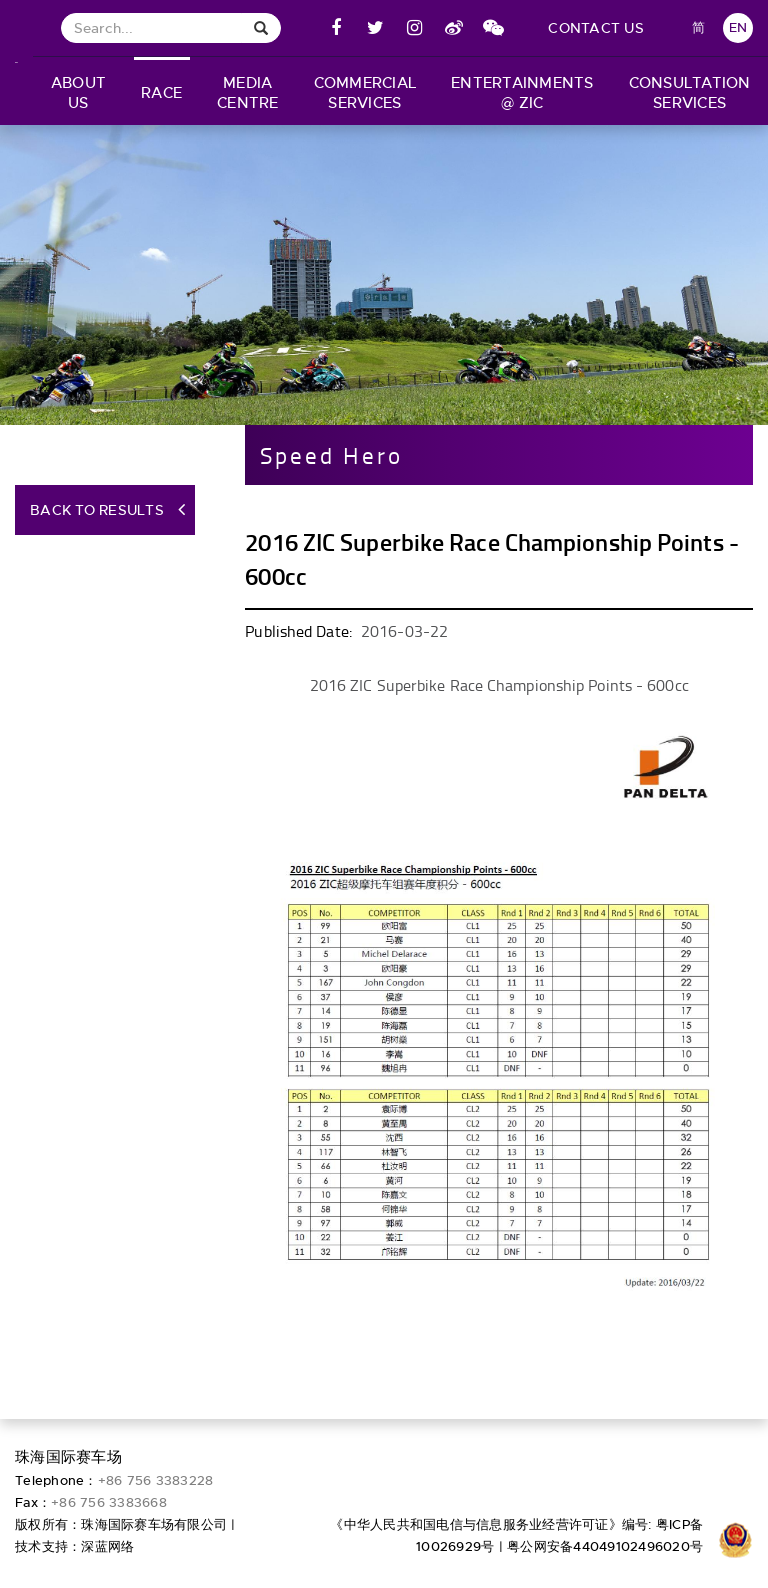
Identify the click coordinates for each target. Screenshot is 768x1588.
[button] (78, 91)
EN (738, 27)
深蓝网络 (107, 1546)
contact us (596, 28)
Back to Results (97, 510)
